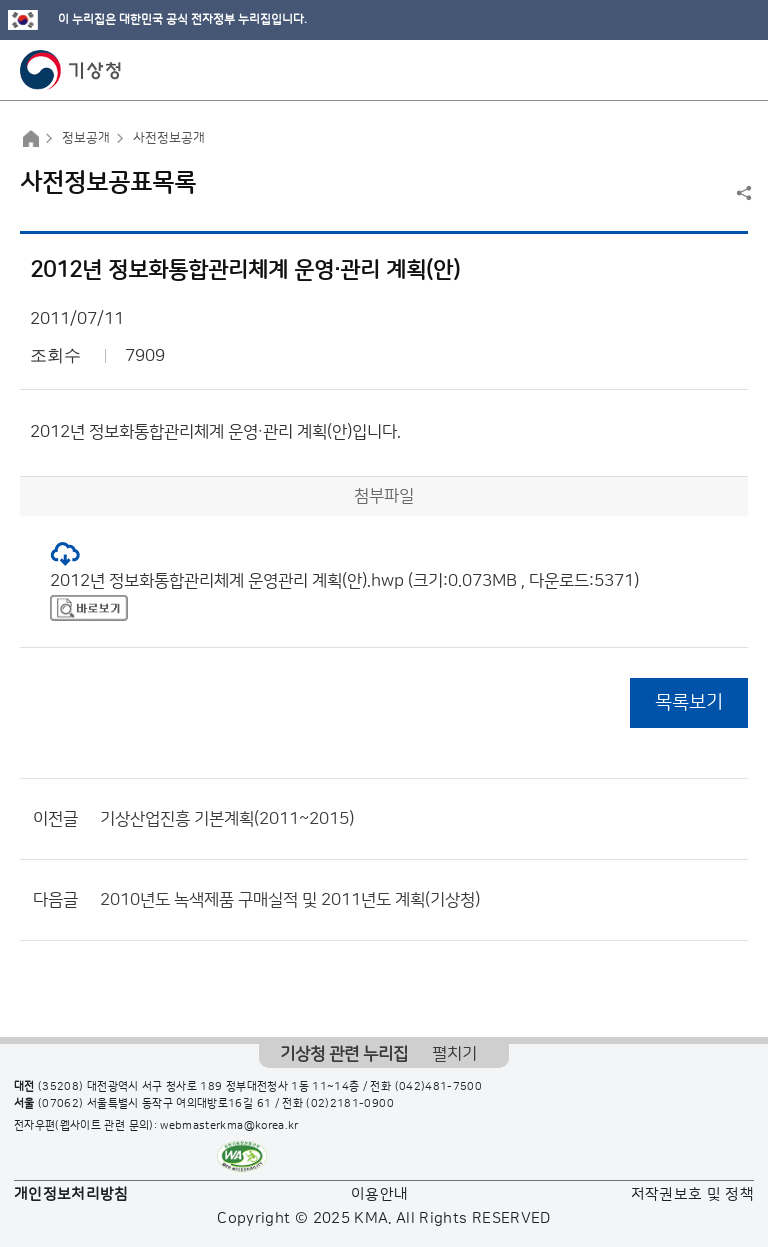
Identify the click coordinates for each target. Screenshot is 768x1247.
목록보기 (689, 702)
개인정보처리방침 (71, 1194)
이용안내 (379, 1194)
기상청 (71, 70)
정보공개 (86, 138)
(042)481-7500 (439, 1087)
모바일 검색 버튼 (703, 70)
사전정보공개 (169, 138)
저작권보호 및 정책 (693, 1194)
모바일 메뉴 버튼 (735, 70)
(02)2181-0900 (350, 1104)
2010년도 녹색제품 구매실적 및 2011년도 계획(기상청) (290, 900)
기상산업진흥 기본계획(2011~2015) (227, 819)
